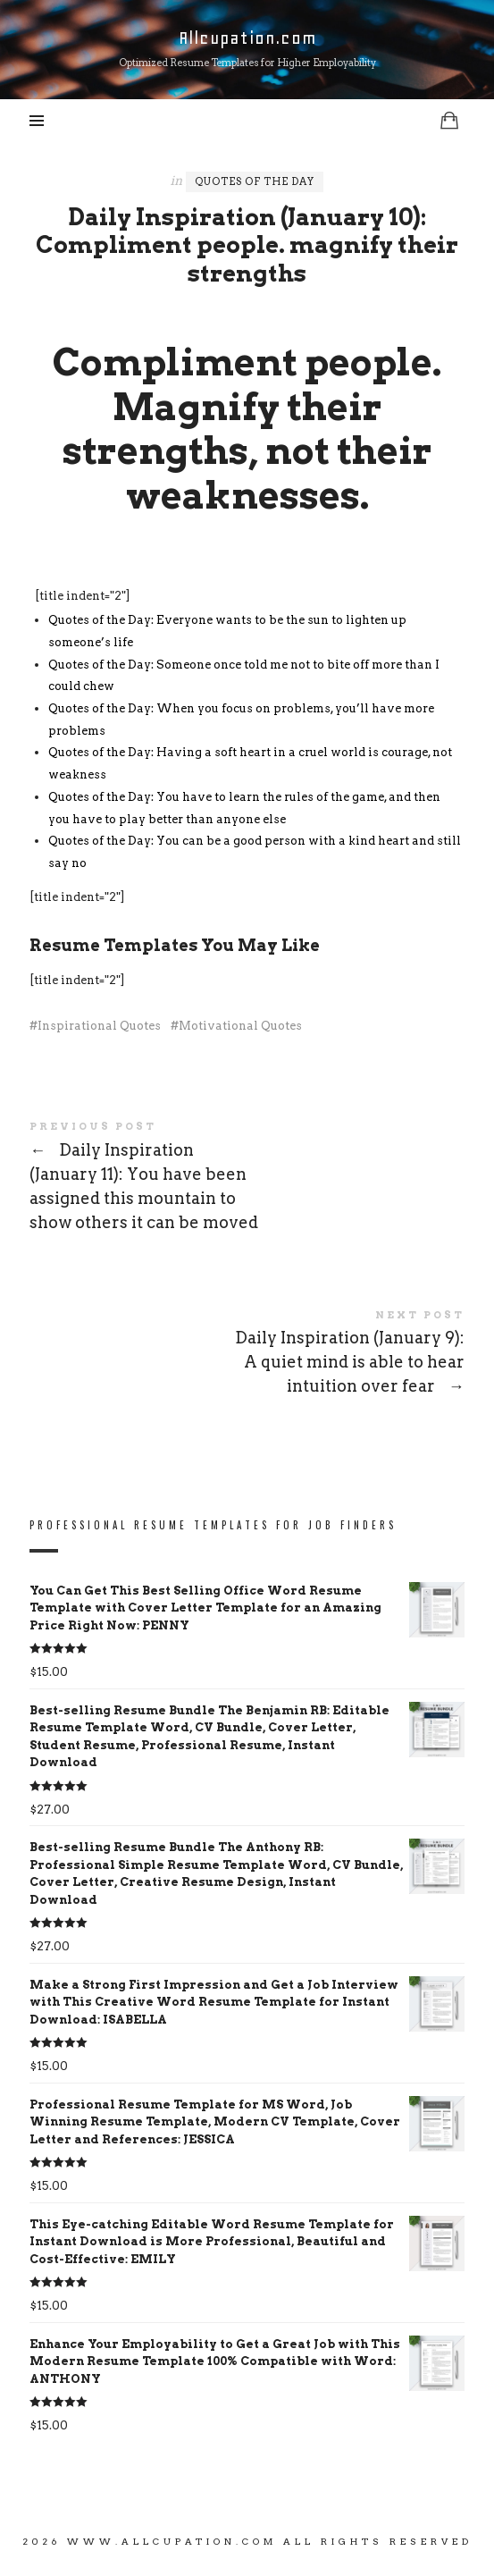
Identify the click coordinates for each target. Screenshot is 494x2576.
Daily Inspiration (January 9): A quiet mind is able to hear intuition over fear (247, 1355)
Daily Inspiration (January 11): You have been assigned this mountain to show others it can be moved (247, 1179)
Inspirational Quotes (99, 1025)
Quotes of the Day (254, 181)
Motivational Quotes (240, 1025)
